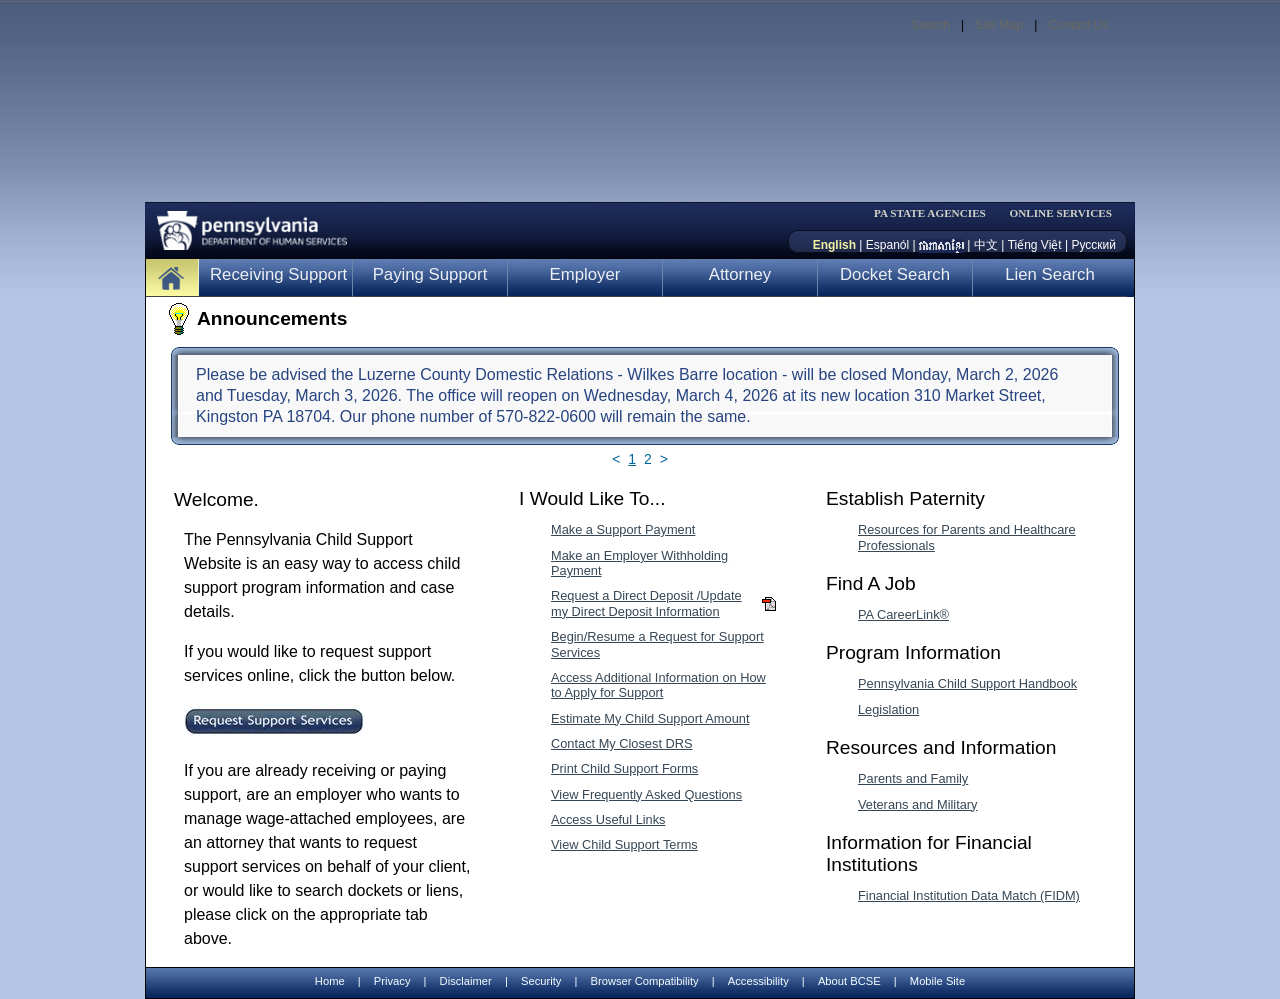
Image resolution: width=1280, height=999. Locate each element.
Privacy (392, 981)
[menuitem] (936, 213)
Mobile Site (937, 981)
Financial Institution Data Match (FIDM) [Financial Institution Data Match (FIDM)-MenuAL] (969, 895)
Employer (585, 274)
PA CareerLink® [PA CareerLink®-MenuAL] (903, 614)
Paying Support (430, 274)
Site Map (998, 25)
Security (541, 981)
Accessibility (758, 981)
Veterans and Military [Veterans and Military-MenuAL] (918, 804)
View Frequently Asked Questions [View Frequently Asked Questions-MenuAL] (646, 794)
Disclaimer (466, 981)
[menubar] (936, 213)
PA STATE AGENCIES (930, 213)
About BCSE (849, 981)
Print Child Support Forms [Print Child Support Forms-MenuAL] (624, 768)
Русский (1093, 245)
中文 (986, 245)
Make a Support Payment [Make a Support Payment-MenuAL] (623, 529)
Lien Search (1050, 274)
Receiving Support (278, 274)
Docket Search (895, 274)
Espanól (887, 245)
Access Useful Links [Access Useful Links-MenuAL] (608, 819)
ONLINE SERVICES (1060, 213)
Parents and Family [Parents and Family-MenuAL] (913, 778)
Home (330, 981)
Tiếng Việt (1035, 245)
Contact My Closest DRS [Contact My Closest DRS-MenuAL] (622, 743)
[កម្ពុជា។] (941, 245)
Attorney (740, 274)
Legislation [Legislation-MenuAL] (888, 709)
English (834, 245)
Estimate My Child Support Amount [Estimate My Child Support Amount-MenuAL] (650, 718)
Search (931, 25)
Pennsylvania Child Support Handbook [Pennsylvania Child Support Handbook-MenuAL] (967, 683)
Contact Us (1078, 25)
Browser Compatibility (645, 981)
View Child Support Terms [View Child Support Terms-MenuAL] (624, 844)
